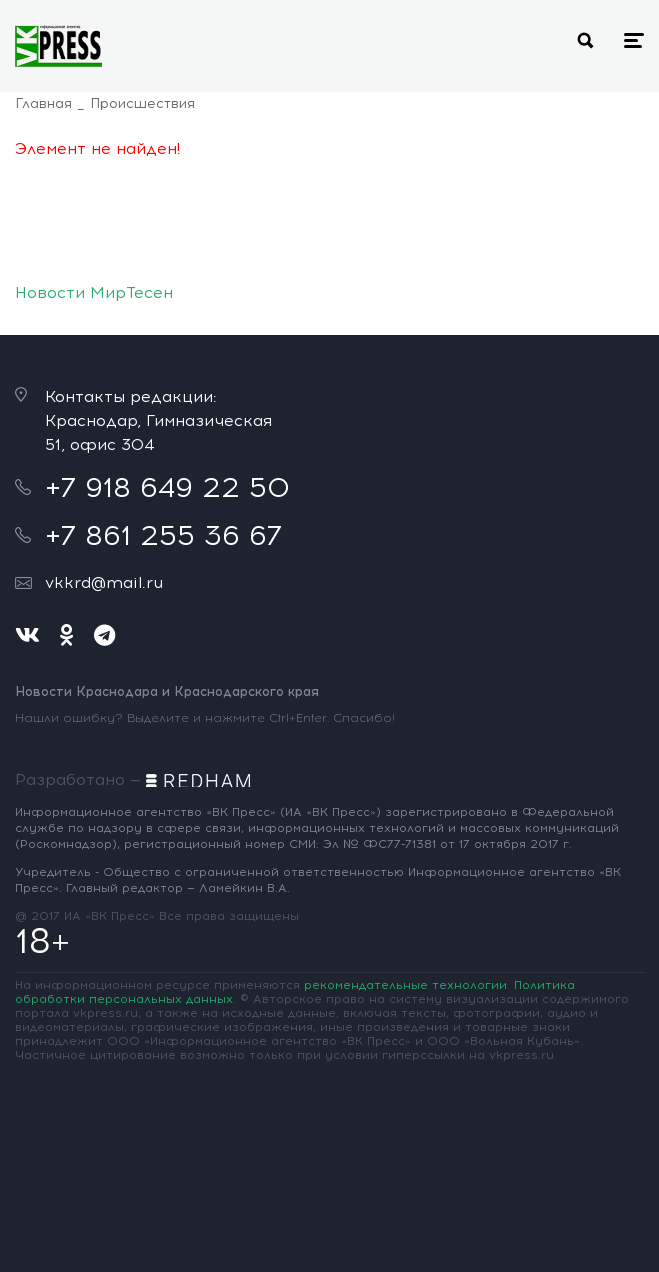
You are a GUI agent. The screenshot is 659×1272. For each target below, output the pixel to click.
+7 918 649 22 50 (167, 487)
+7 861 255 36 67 (163, 535)
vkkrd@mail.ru (104, 582)
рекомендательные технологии (405, 985)
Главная (43, 103)
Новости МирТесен (94, 292)
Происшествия (142, 103)
